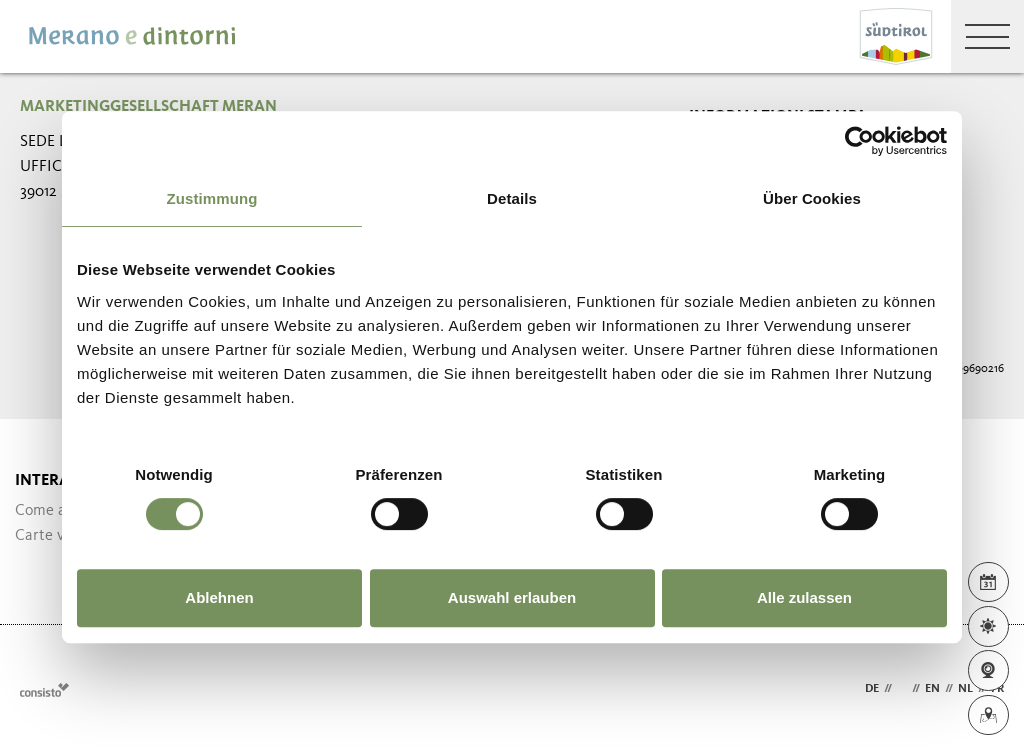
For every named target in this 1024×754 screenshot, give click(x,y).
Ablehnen (219, 597)
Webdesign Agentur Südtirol (44, 689)
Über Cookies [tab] (812, 198)
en (932, 689)
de (872, 689)
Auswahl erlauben (512, 597)
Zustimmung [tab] (212, 198)
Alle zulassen (804, 597)
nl (965, 689)
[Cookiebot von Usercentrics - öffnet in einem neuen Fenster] (859, 141)
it (902, 689)
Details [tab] (512, 198)
